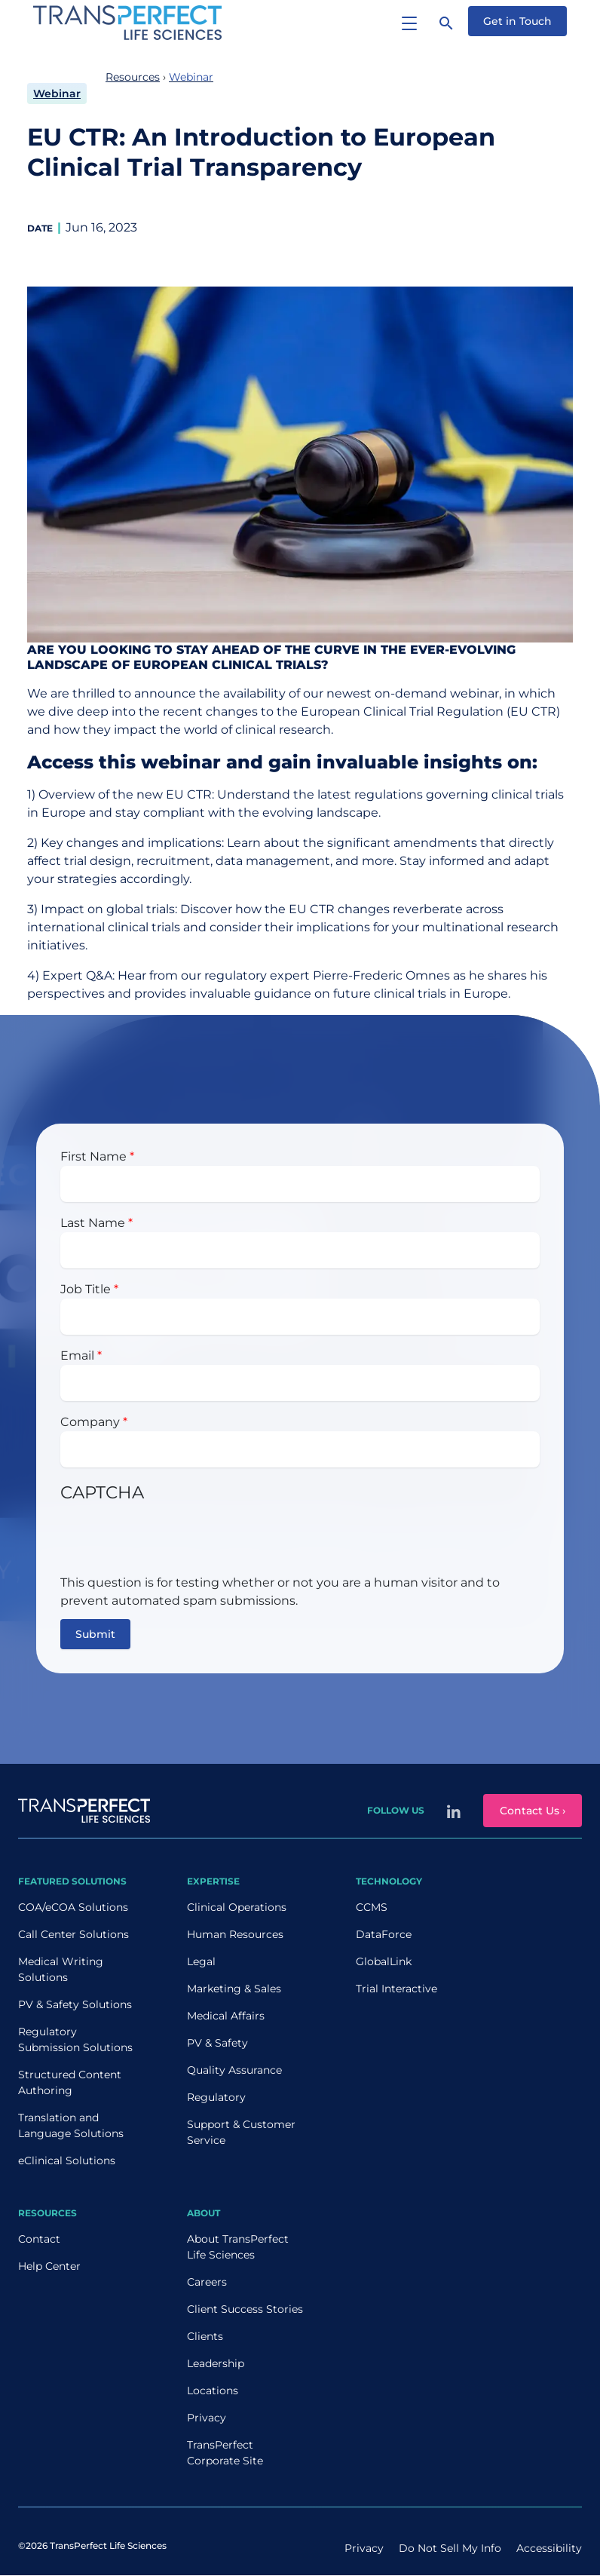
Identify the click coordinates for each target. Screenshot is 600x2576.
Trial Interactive (396, 1988)
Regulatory (216, 2097)
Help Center (49, 2266)
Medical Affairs (226, 2015)
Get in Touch (517, 21)
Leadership (215, 2363)
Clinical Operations (236, 1907)
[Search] (446, 22)
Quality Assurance (234, 2070)
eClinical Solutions (66, 2160)
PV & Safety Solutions (75, 2004)
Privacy (206, 2417)
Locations (212, 2390)
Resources (133, 77)
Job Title (85, 1289)
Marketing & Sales (234, 1988)
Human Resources (235, 1934)
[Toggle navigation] (409, 22)
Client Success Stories (245, 2309)
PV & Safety (217, 2043)
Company (90, 1422)
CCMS (371, 1907)
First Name (93, 1156)
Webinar (57, 93)
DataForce (384, 1934)
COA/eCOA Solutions (73, 1907)
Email (77, 1355)
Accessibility (549, 2548)
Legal (201, 1961)
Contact (39, 2239)
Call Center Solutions (73, 1934)
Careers (207, 2282)
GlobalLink (384, 1961)
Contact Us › (532, 1810)
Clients (205, 2336)
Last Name (92, 1223)
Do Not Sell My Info (450, 2548)
